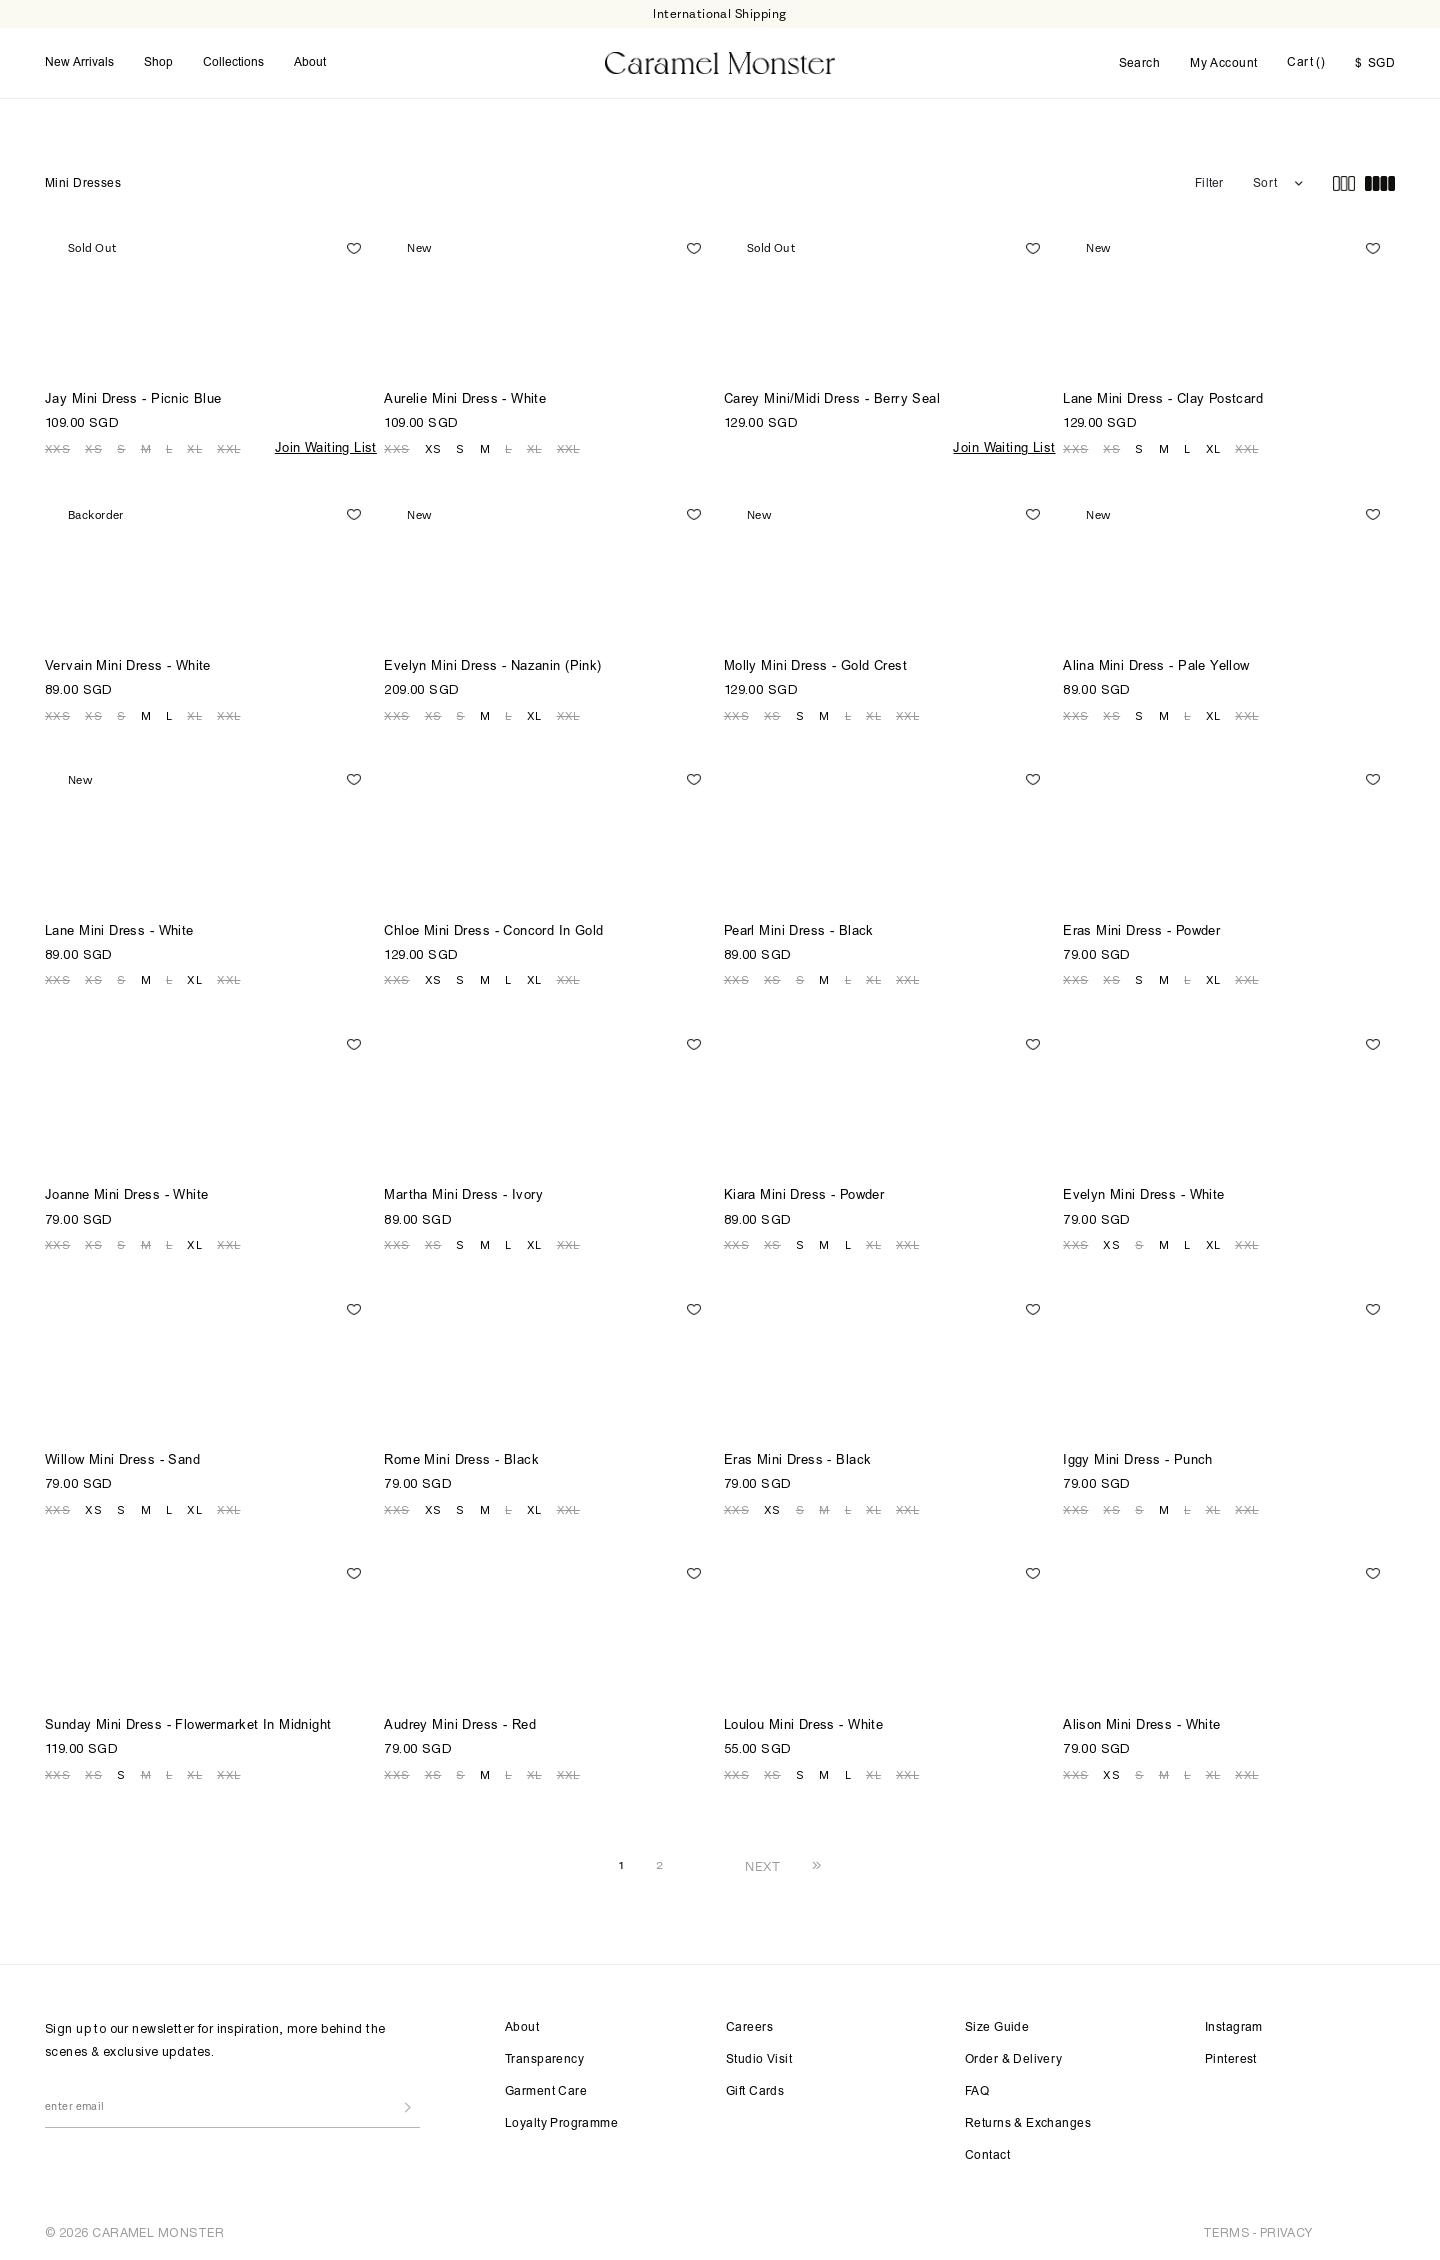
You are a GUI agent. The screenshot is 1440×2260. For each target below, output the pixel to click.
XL (194, 449)
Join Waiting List (326, 449)
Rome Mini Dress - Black (461, 1461)
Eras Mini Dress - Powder (1141, 932)
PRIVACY (1286, 2232)
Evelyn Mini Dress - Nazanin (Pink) (492, 667)
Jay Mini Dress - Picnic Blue (133, 400)
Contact (987, 2156)
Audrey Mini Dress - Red (460, 1726)
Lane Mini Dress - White (119, 932)
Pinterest (1231, 2060)
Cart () (1306, 63)
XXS (57, 449)
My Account (1223, 64)
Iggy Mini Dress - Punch (1138, 1461)
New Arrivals (79, 63)
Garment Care (546, 2092)
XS (93, 449)
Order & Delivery (1014, 2060)
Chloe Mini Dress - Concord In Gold (493, 932)
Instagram (1234, 2028)
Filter (1209, 184)
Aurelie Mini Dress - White (465, 400)
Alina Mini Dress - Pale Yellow (1156, 667)
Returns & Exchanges (1028, 2124)
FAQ (977, 2092)
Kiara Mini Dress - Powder (804, 1196)
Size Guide (997, 2028)
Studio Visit (759, 2060)
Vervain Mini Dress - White (128, 667)
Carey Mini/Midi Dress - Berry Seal (832, 400)
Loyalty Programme (561, 2124)
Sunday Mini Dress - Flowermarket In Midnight (188, 1726)
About (310, 63)
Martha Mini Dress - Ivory (464, 1196)
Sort (1265, 184)
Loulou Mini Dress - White (804, 1726)
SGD (1375, 64)
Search (1140, 64)
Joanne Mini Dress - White (127, 1196)
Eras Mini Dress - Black (798, 1461)
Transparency (544, 2060)
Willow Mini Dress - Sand (122, 1461)
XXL (228, 449)
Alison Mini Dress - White (1142, 1726)
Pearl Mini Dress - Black (799, 932)
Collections (233, 63)
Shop (158, 63)
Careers (749, 2028)
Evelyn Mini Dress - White (1144, 1196)
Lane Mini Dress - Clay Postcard (1163, 400)
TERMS (1226, 2232)
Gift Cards (755, 2092)
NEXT (762, 1866)
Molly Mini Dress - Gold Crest (815, 667)
